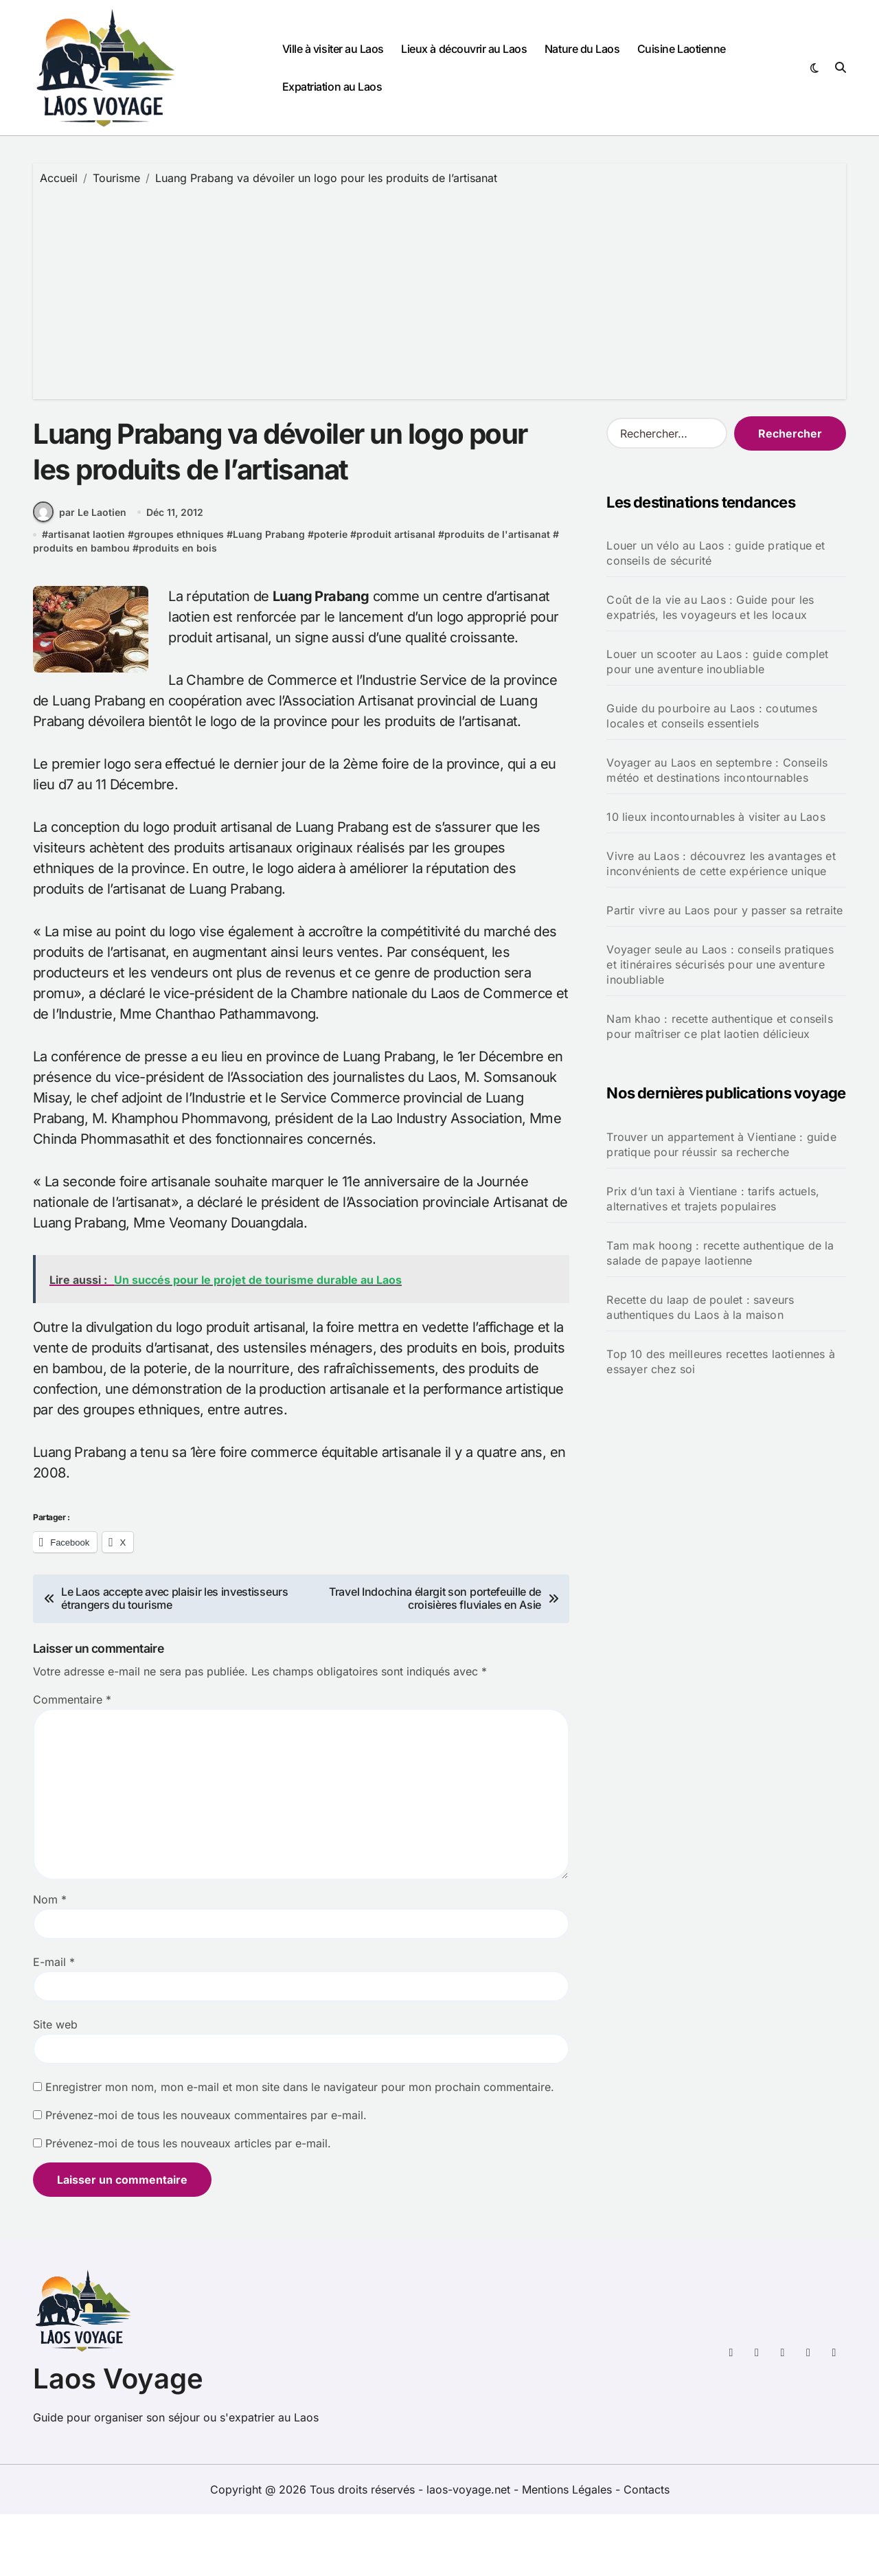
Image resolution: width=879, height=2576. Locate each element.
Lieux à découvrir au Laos (464, 49)
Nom (50, 1961)
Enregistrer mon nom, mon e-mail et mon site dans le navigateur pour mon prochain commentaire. (299, 2149)
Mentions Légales (568, 2551)
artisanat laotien (86, 596)
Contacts (647, 2551)
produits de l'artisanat (497, 596)
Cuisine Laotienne (681, 49)
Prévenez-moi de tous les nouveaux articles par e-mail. (188, 2205)
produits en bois (178, 609)
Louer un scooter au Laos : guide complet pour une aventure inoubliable (717, 661)
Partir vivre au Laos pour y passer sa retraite (724, 910)
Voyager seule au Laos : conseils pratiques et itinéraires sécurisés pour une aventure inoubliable (719, 964)
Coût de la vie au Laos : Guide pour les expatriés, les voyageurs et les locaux (710, 607)
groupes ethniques (179, 596)
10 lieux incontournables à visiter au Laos (715, 817)
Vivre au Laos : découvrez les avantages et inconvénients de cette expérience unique (720, 863)
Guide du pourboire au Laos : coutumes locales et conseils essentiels (711, 715)
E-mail (54, 2024)
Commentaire (72, 1761)
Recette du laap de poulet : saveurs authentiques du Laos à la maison (700, 1307)
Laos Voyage (118, 2440)
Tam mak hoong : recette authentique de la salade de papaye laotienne (720, 1253)
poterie (330, 596)
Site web (55, 2086)
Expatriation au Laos (332, 86)
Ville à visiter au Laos (333, 49)
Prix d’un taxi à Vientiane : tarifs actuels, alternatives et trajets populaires (712, 1198)
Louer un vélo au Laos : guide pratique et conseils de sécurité (715, 553)
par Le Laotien (79, 574)
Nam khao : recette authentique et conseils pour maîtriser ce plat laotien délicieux (719, 1026)
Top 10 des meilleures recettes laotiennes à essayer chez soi (720, 1361)
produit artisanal (395, 596)
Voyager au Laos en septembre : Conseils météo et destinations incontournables (716, 770)
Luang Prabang (269, 596)
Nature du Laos (582, 49)
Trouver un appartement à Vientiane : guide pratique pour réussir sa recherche (721, 1144)
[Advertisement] (441, 289)
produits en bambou (81, 609)
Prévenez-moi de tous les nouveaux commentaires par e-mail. (206, 2177)
